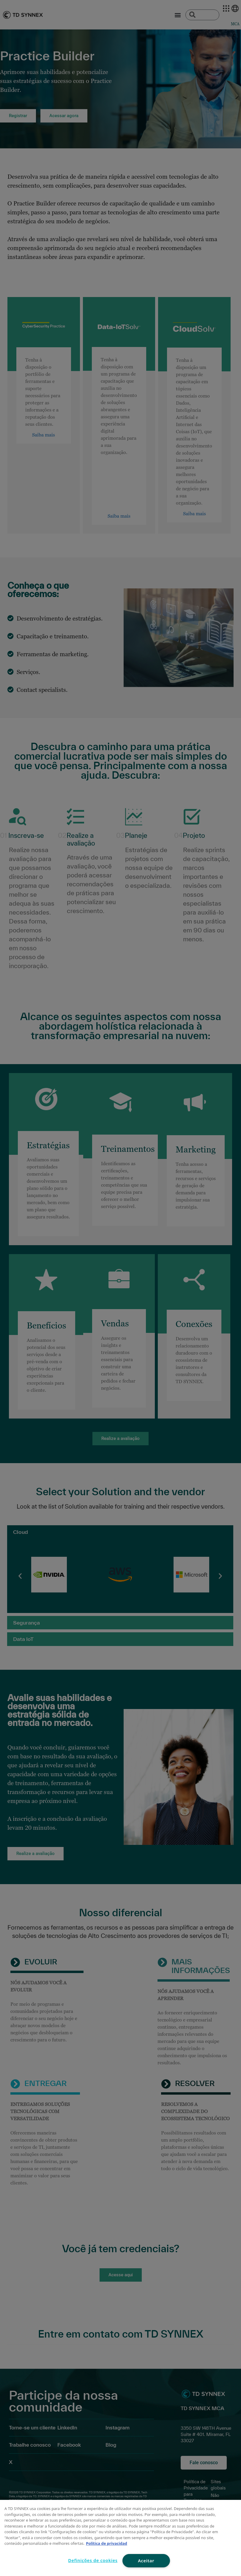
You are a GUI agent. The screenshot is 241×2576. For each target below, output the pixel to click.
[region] (120, 2538)
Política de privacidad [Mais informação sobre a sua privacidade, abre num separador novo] (106, 2543)
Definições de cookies (92, 2560)
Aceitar (146, 2561)
